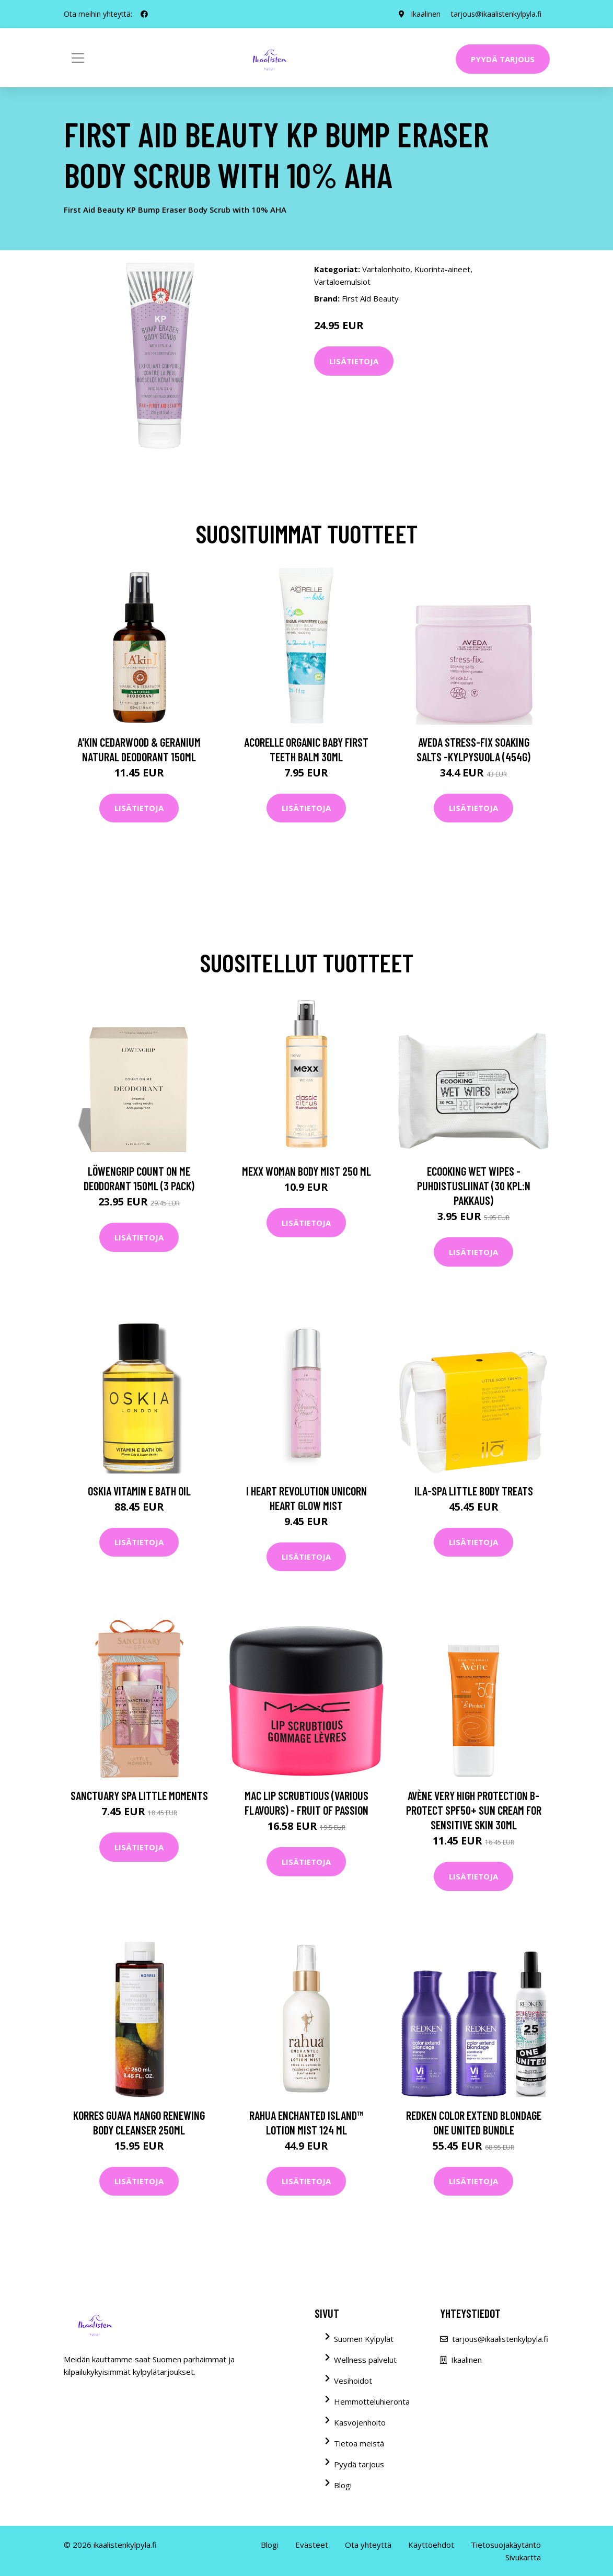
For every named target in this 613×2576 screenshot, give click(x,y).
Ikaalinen (426, 14)
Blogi (343, 2485)
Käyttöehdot (431, 2544)
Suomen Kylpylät (364, 2339)
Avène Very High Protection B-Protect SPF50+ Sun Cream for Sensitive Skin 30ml (473, 1810)
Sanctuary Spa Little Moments (139, 1795)
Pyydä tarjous (503, 59)
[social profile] (144, 14)
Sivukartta (523, 2557)
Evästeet (311, 2544)
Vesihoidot (353, 2380)
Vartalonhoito (386, 269)
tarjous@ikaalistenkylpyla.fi (496, 14)
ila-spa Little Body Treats (473, 1491)
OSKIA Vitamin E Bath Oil (139, 1491)
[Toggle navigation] (78, 58)
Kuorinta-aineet (442, 269)
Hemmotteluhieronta (372, 2401)
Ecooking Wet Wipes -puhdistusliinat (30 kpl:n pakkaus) (473, 1185)
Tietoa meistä (359, 2443)
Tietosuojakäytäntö (506, 2544)
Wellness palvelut (365, 2359)
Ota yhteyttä (368, 2544)
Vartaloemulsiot (342, 281)
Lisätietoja (353, 361)
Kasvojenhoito (360, 2422)
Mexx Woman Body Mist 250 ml (306, 1171)
